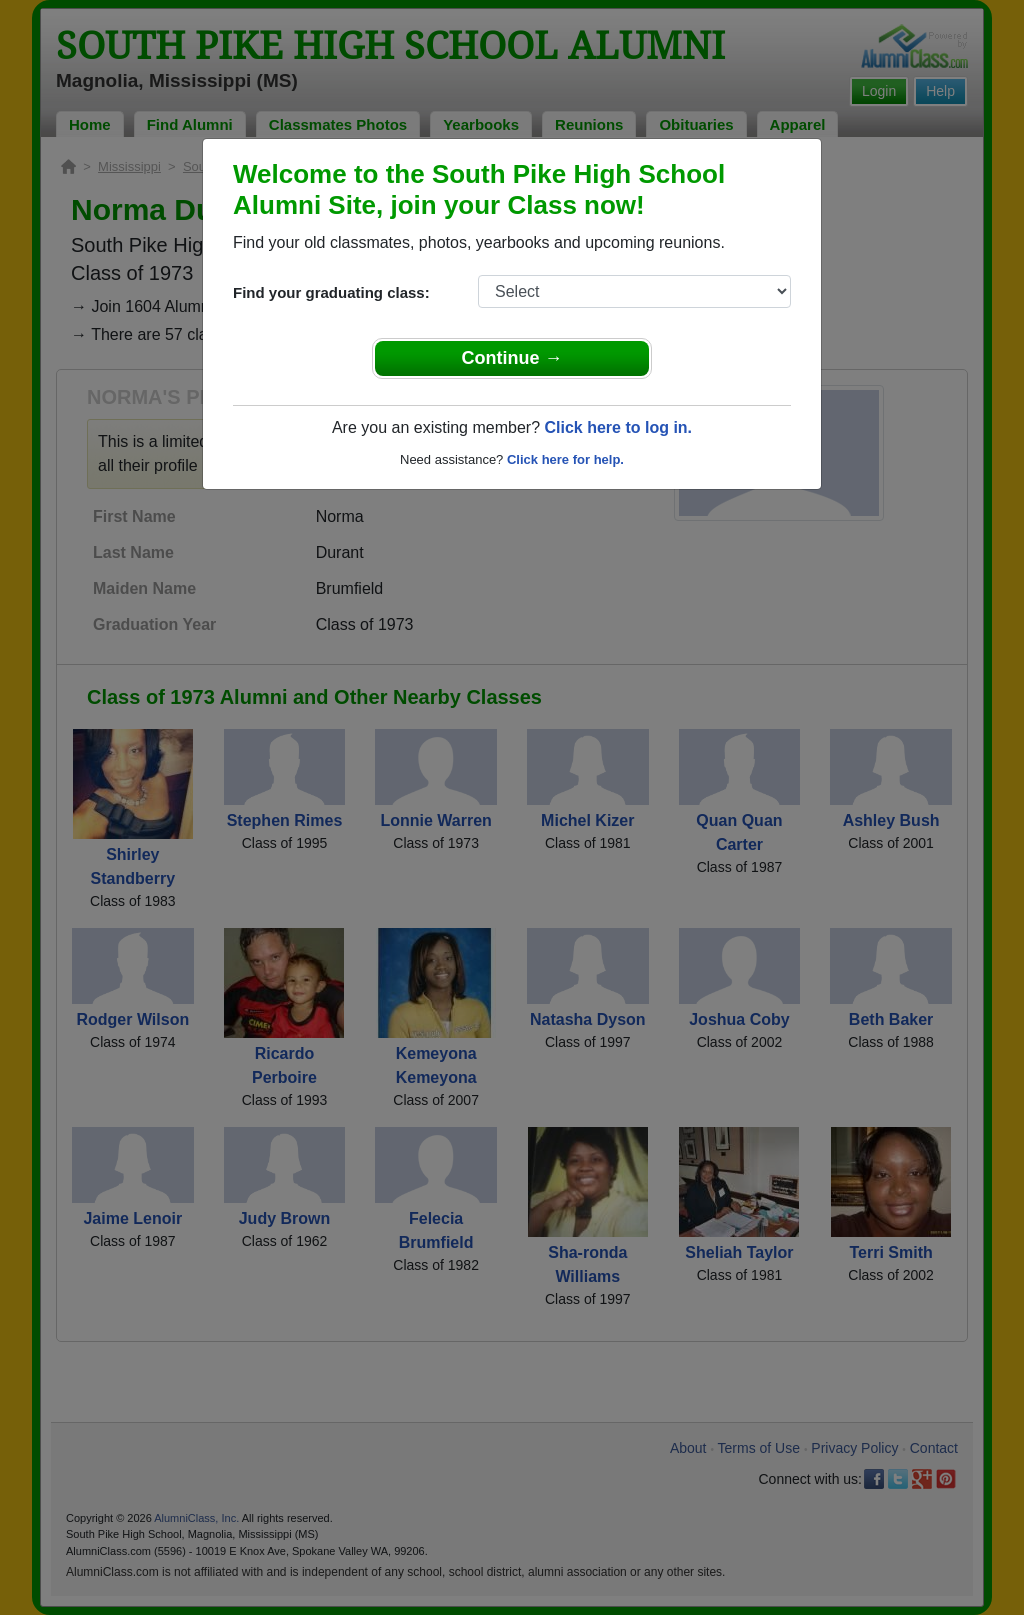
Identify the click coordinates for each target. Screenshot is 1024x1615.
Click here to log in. (618, 427)
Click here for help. (565, 459)
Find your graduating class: (331, 292)
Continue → (512, 358)
